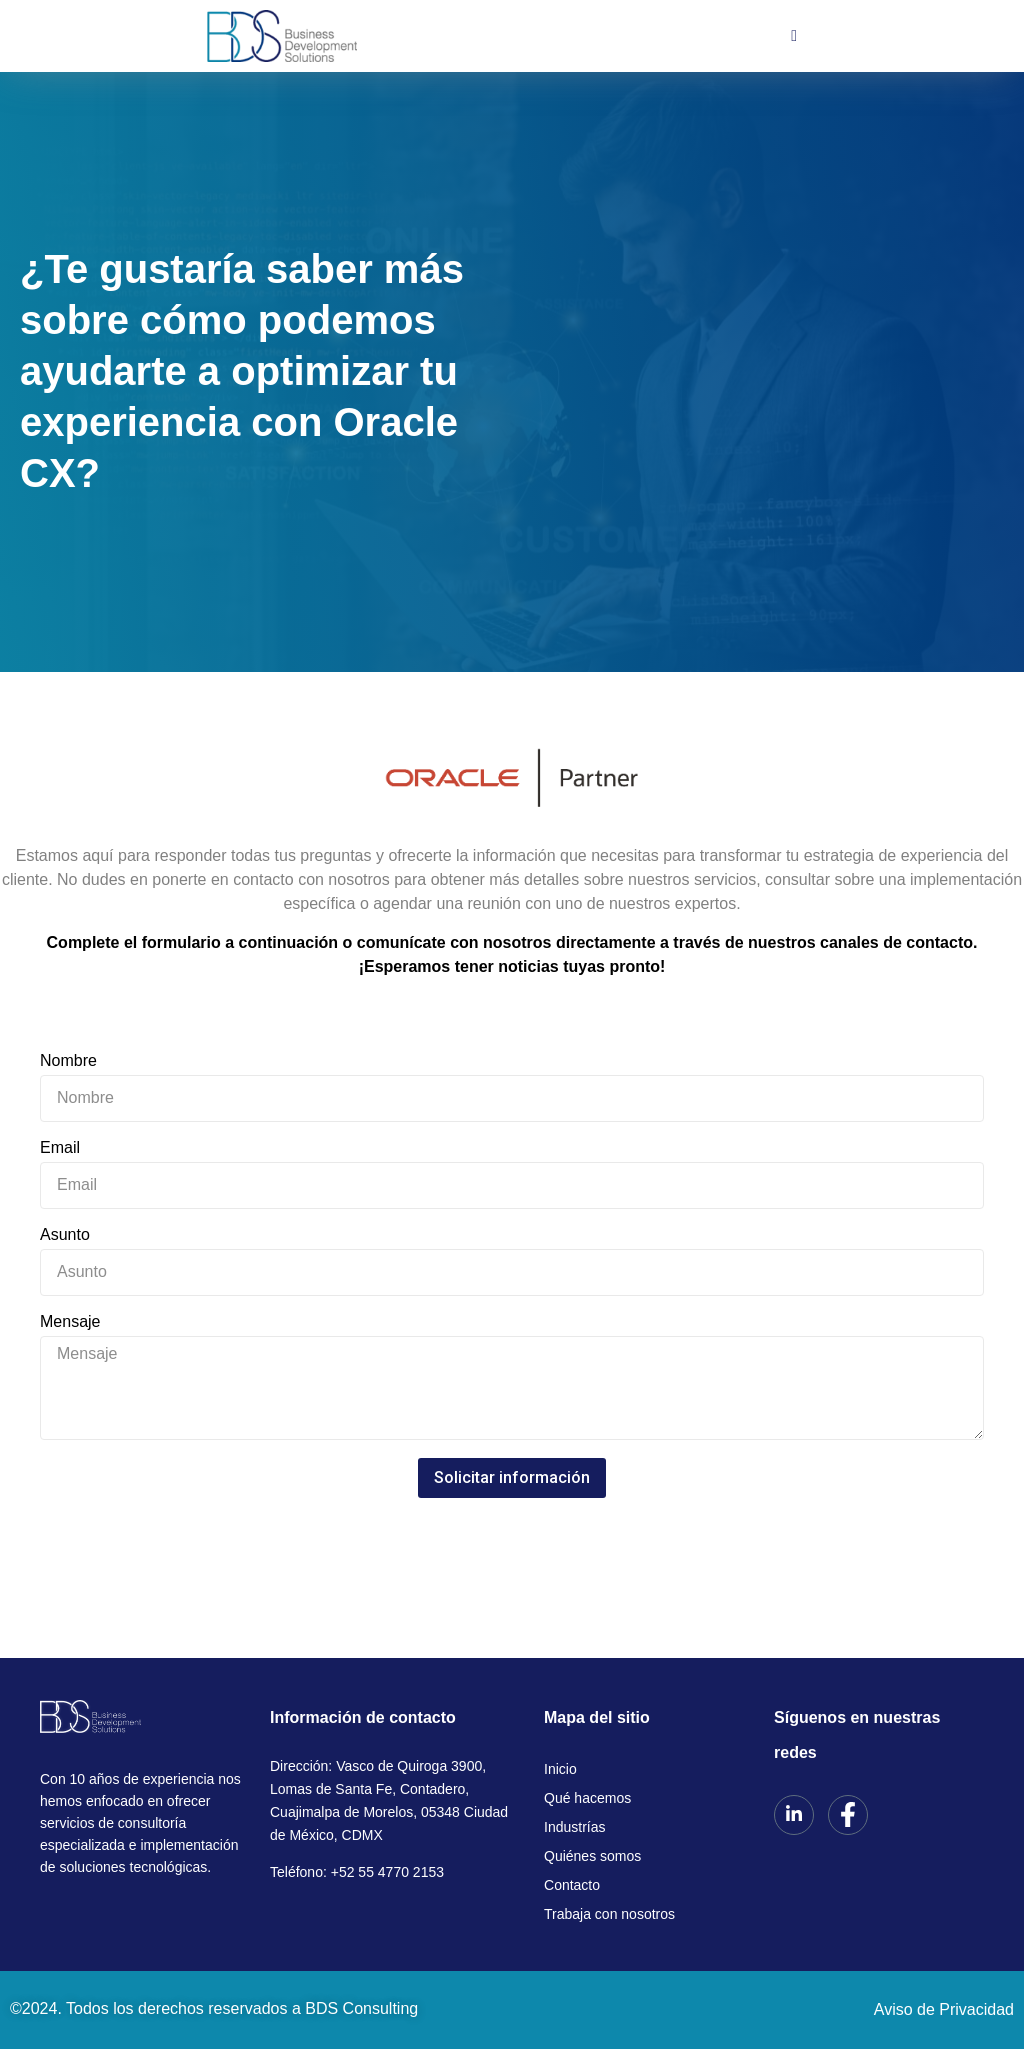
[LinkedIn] (794, 1815)
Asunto (65, 1235)
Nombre (68, 1061)
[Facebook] (848, 1815)
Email (60, 1148)
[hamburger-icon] (794, 36)
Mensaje (70, 1322)
